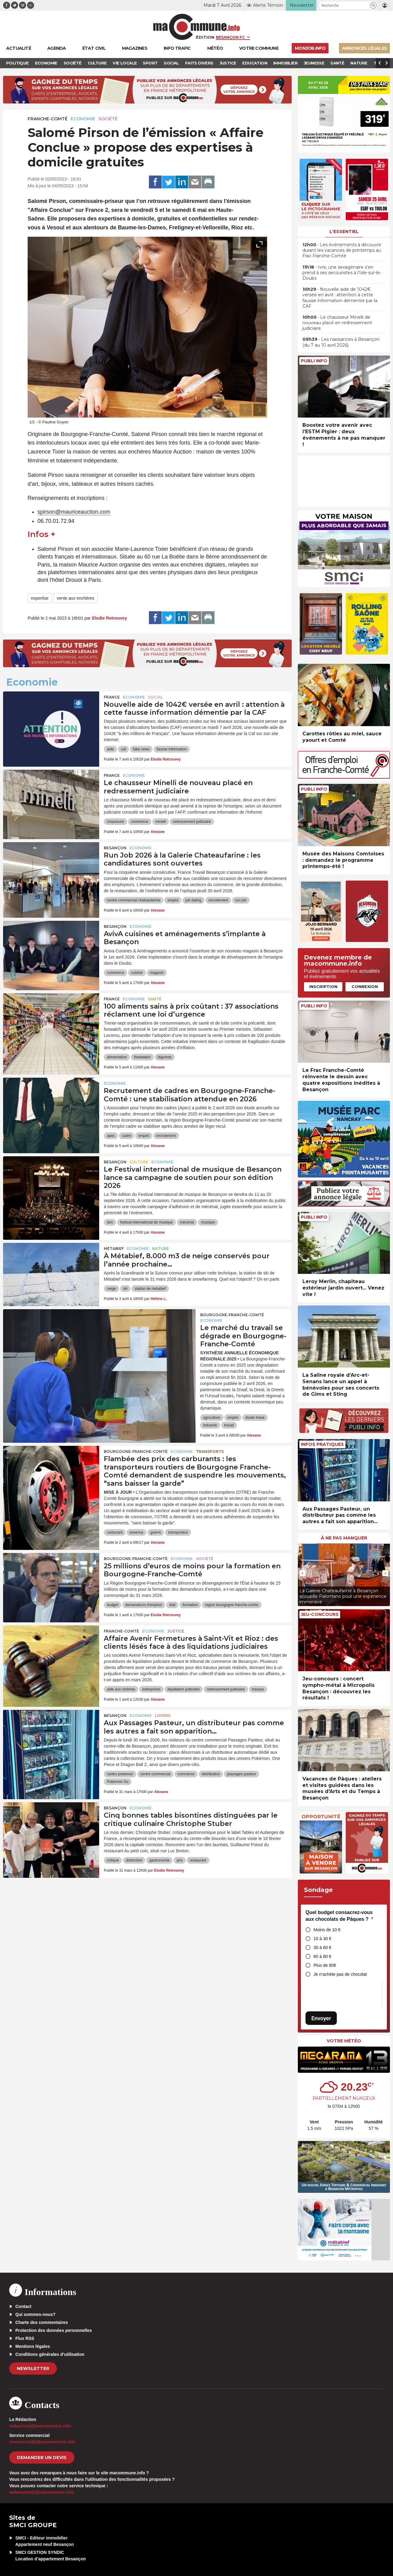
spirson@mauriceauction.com (73, 512)
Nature (160, 1248)
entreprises (151, 1689)
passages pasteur (241, 1774)
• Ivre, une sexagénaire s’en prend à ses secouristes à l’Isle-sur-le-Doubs (341, 272)
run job (241, 900)
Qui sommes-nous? (35, 2314)
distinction (134, 1860)
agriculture (211, 1417)
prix (179, 1860)
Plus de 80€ (324, 1965)
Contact (23, 2306)
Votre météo (344, 2041)
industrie (210, 1425)
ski (125, 1288)
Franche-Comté (48, 119)
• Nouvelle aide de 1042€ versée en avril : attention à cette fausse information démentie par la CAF (339, 297)
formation (190, 1605)
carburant (115, 1532)
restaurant (198, 1860)
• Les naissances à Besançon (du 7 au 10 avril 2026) (340, 342)
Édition (205, 37)
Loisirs (162, 1715)
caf (123, 749)
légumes (165, 1057)
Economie (83, 119)
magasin (157, 973)
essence (136, 1532)
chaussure (115, 821)
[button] (373, 5)
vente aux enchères (75, 598)
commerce (139, 821)
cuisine (136, 973)
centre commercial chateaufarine (133, 900)
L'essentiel (344, 231)
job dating (193, 900)
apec (111, 1136)
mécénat (187, 1222)
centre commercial (155, 1774)
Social (155, 697)
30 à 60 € (322, 1947)
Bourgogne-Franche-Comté (232, 1315)
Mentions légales (32, 2346)
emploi (172, 900)
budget (112, 1605)
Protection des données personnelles (53, 2330)
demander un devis (42, 2457)
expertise (40, 598)
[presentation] (245, 410)
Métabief (114, 1248)
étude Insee (255, 1417)
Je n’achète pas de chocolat (340, 1974)
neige (111, 1288)
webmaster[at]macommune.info (41, 2492)
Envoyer (321, 2018)
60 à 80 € (322, 1956)
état (172, 1605)
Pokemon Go (117, 1782)
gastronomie (159, 1860)
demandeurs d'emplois (143, 1605)
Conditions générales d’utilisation (49, 2354)
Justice (175, 1631)
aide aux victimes (121, 1689)
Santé (154, 999)
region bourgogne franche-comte (231, 1605)
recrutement (218, 900)
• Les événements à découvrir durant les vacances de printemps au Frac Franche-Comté (341, 250)
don (110, 1222)
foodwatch (142, 1057)
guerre (155, 1532)
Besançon (115, 848)
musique (208, 1222)
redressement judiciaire (192, 821)
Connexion (365, 986)
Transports (210, 1451)
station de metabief (149, 1288)
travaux (258, 1689)
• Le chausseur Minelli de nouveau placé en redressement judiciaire (337, 322)
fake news (141, 749)
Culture (139, 1162)
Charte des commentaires (41, 2322)
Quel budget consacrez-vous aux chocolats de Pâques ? (339, 1916)
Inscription (323, 986)
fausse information (172, 749)
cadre (126, 1136)
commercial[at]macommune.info (42, 2441)
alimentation (117, 1057)
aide (110, 749)
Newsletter (33, 2368)
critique (113, 1860)
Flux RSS (24, 2338)
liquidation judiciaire (184, 1689)
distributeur (211, 1774)
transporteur (178, 1532)
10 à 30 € (322, 1938)
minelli (160, 821)
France (112, 697)
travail (229, 1425)
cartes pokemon (120, 1774)
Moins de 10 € (326, 1929)
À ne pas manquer (344, 1538)
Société (108, 119)
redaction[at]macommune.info (40, 2425)
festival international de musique (146, 1222)
